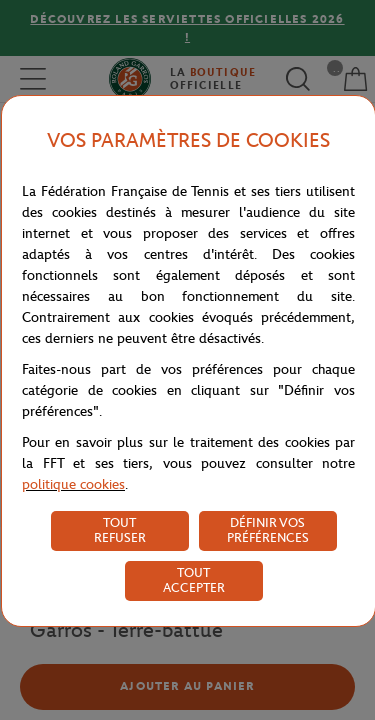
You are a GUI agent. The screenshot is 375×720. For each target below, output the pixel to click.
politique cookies (73, 484)
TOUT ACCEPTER (194, 580)
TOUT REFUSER (120, 530)
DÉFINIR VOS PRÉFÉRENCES (268, 530)
